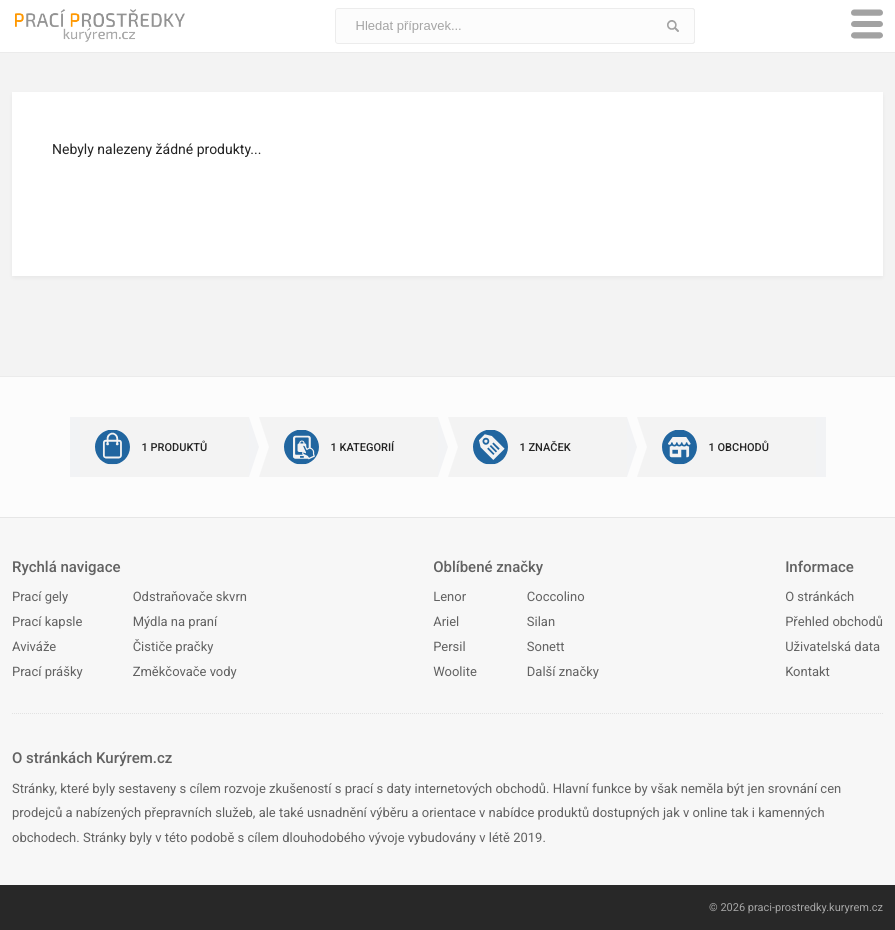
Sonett (546, 647)
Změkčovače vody (185, 672)
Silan (541, 622)
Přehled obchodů (834, 622)
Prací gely (40, 597)
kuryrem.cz (856, 907)
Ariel (446, 622)
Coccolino (556, 597)
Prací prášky (47, 672)
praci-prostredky (787, 907)
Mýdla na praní (175, 622)
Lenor (449, 597)
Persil (449, 647)
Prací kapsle (47, 622)
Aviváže (34, 647)
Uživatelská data (832, 647)
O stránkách (819, 597)
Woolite (455, 672)
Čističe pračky (173, 647)
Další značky (563, 672)
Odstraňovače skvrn (190, 597)
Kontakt (807, 672)
